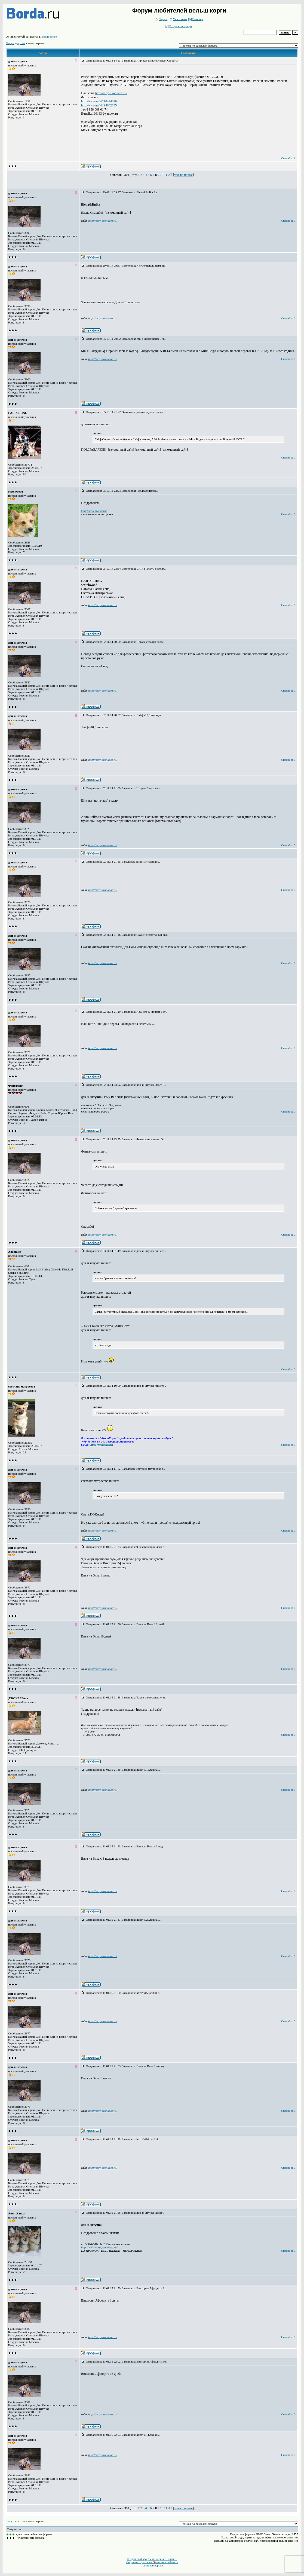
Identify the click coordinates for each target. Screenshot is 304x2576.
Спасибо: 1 (288, 158)
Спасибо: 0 (288, 220)
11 (165, 175)
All (170, 175)
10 (161, 175)
